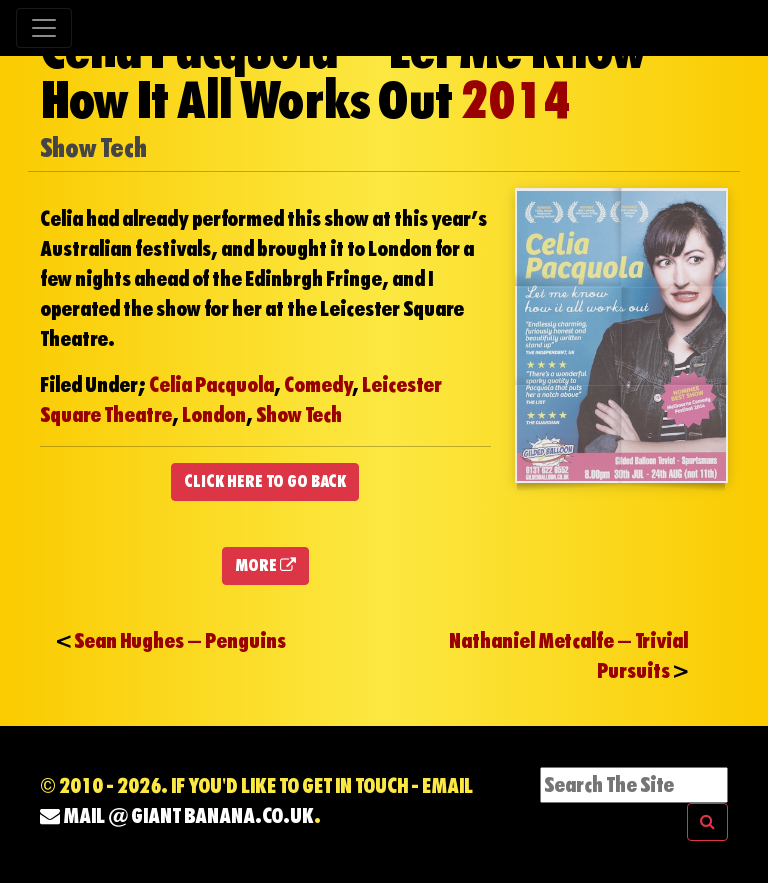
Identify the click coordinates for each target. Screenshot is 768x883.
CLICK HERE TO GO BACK (265, 481)
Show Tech (299, 415)
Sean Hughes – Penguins (180, 641)
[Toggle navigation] (44, 28)
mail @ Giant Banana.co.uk (177, 816)
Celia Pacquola (211, 385)
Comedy (318, 385)
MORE (265, 565)
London (214, 415)
